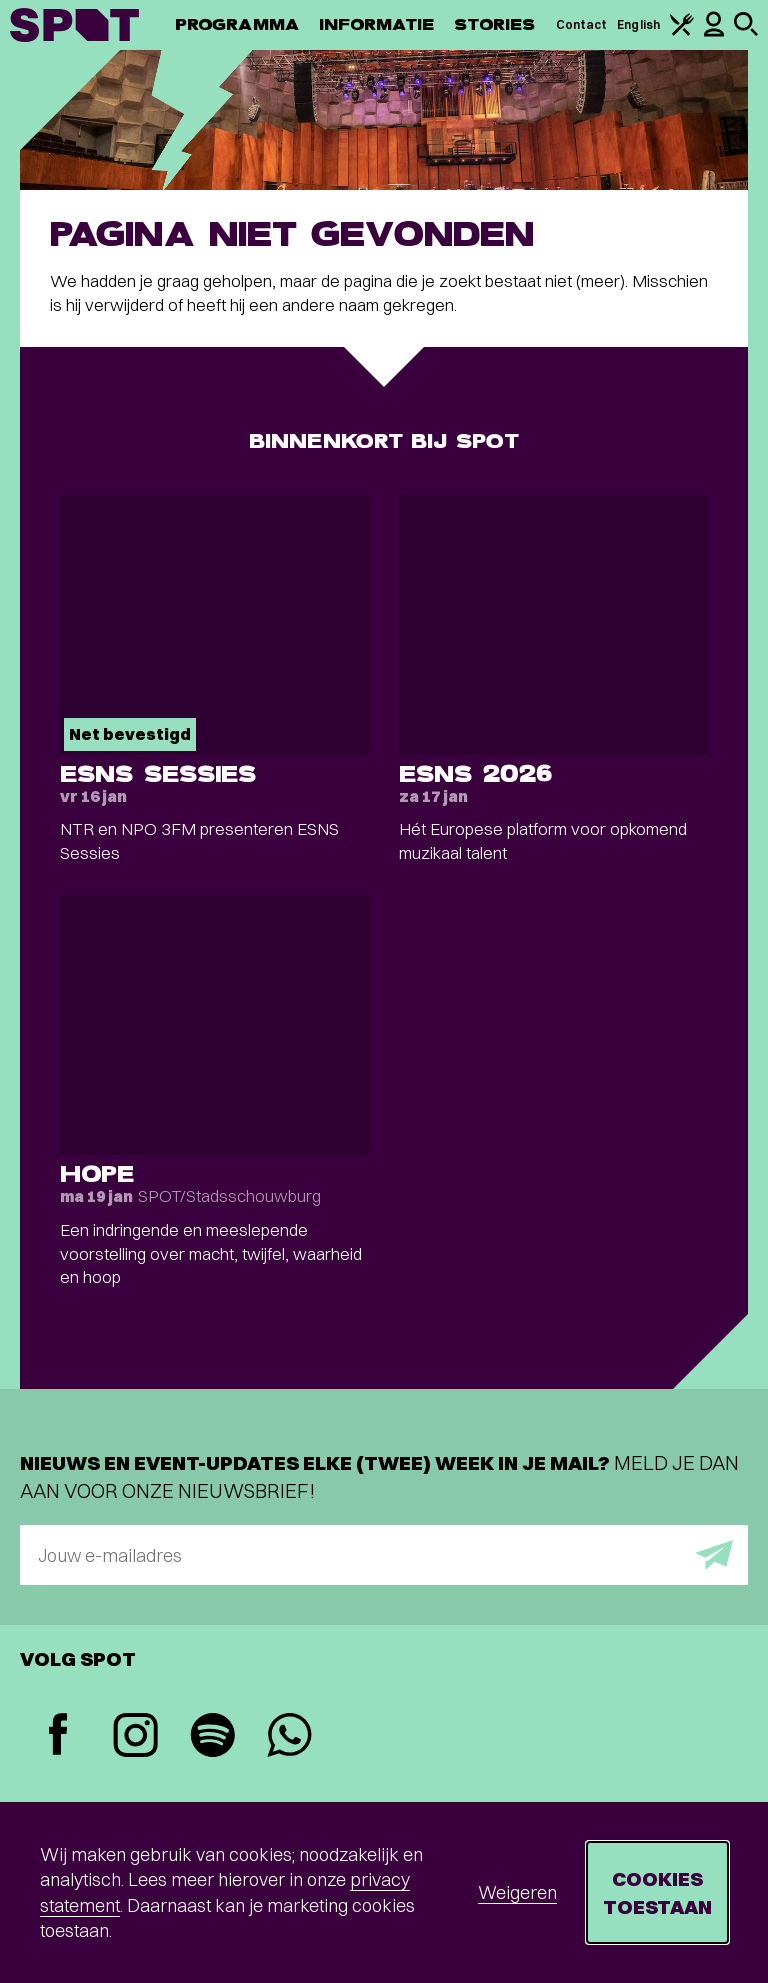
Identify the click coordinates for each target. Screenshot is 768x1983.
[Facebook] (58, 1736)
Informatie (376, 24)
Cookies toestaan (657, 1892)
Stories (495, 24)
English (638, 24)
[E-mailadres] (384, 1555)
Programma (237, 24)
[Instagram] (135, 1737)
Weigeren (517, 1892)
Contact (582, 24)
